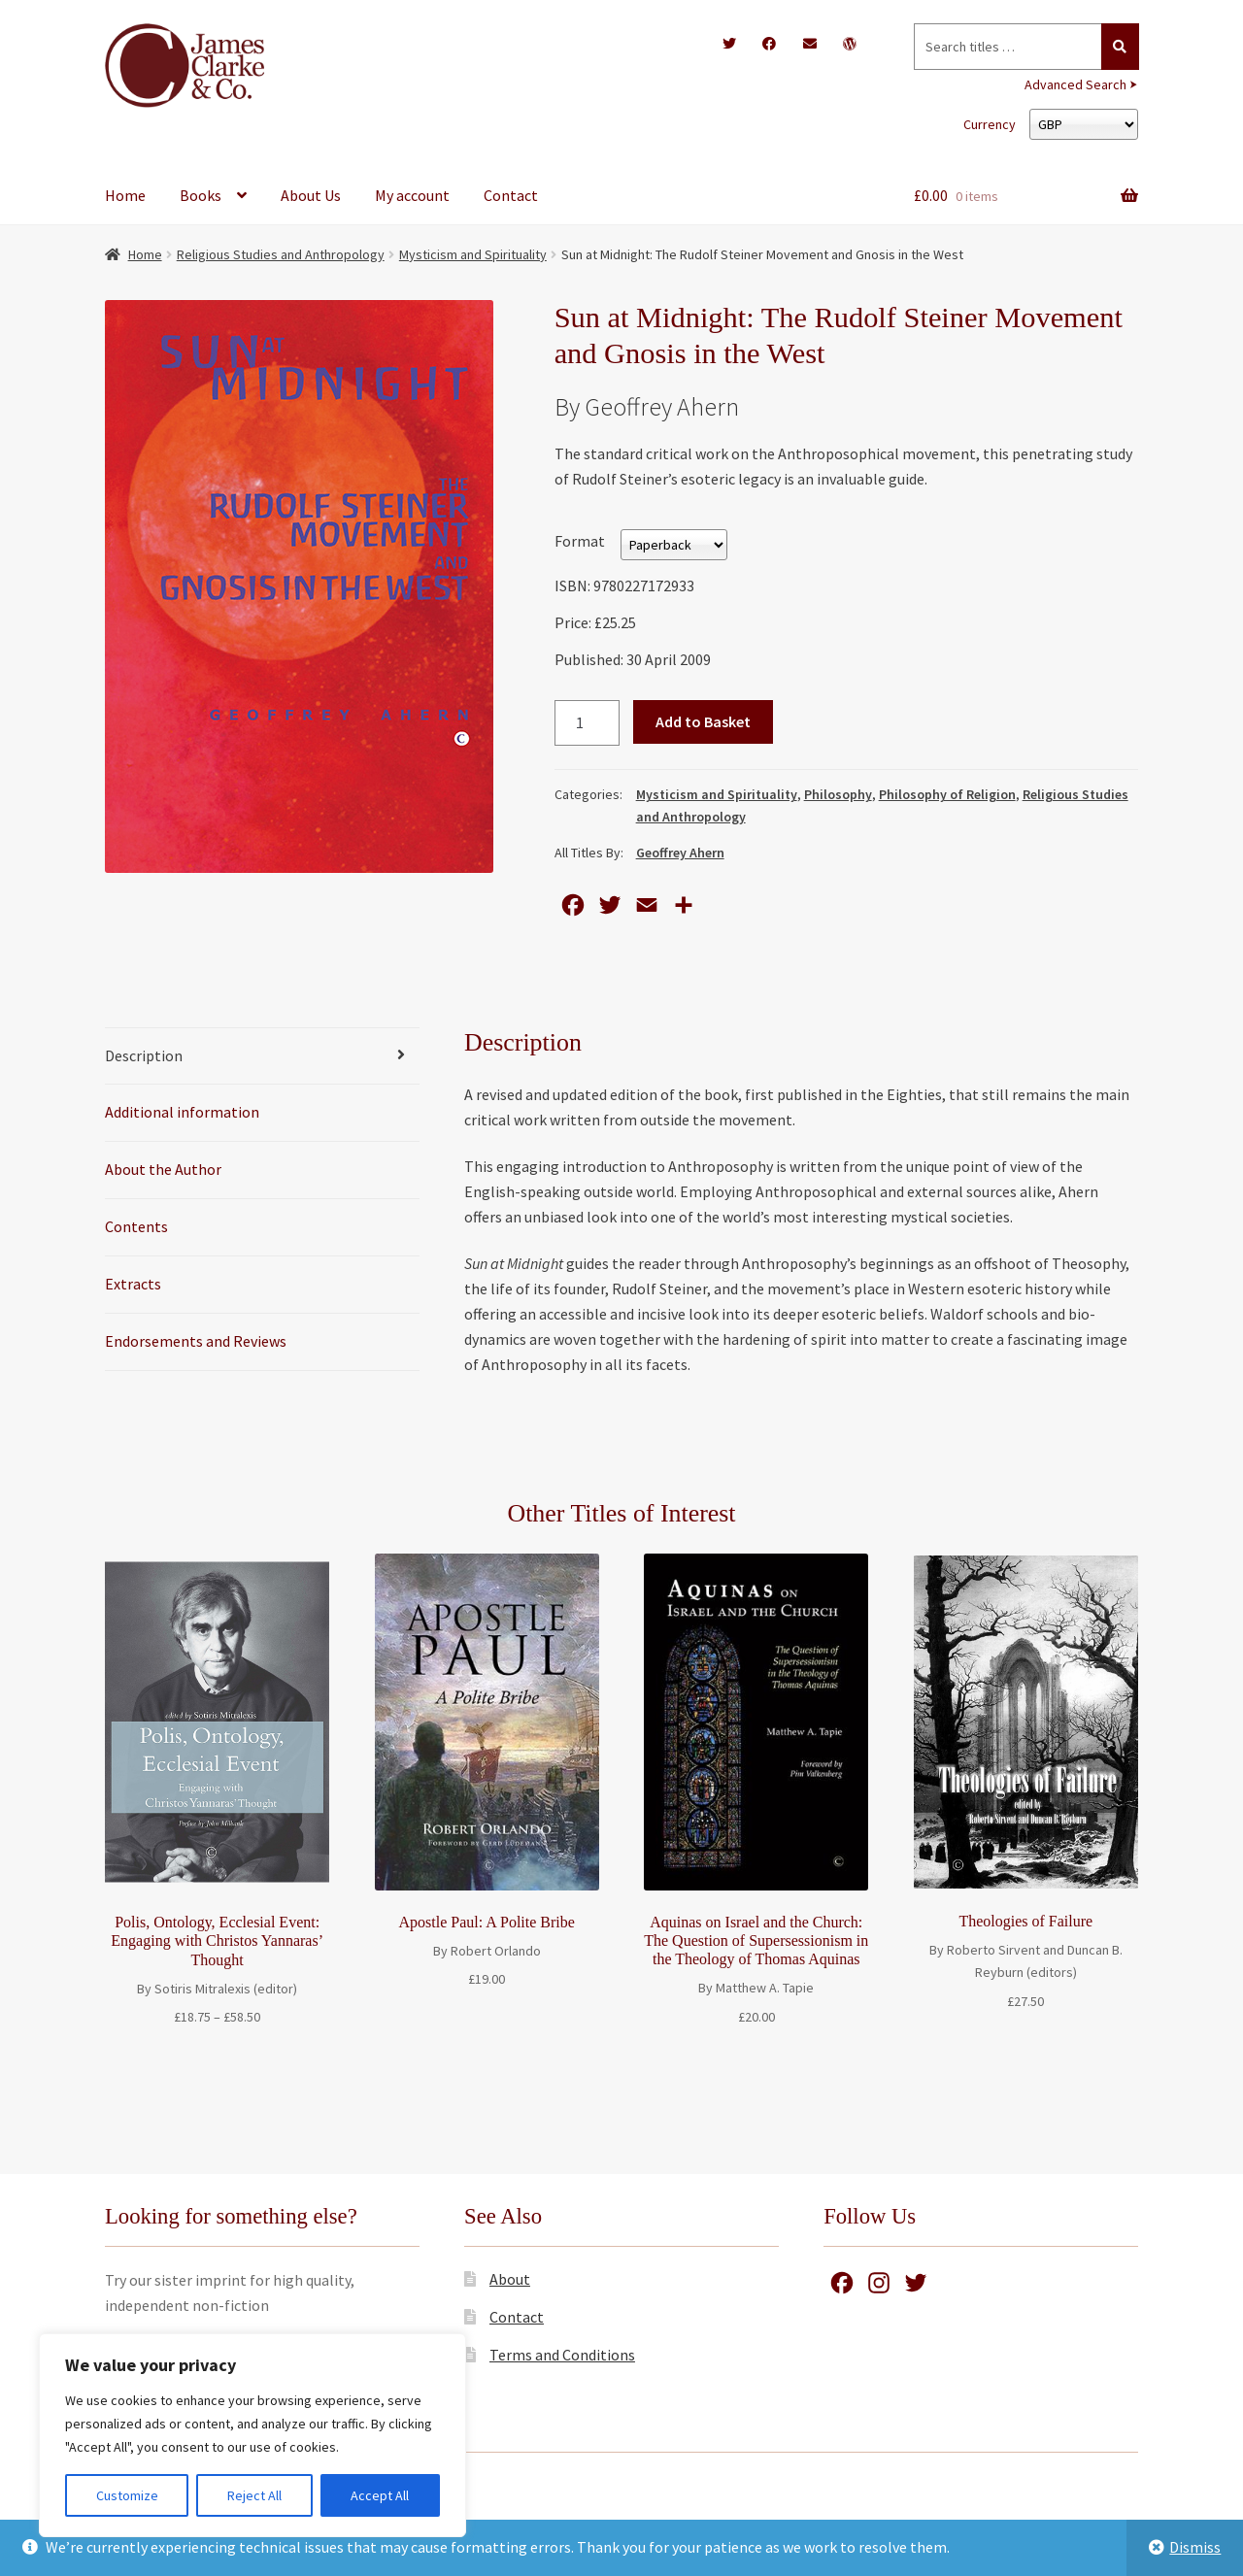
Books (200, 195)
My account (412, 195)
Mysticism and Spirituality (473, 254)
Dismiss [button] (1195, 2547)
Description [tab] (144, 1055)
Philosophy (838, 794)
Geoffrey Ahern (680, 852)
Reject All (254, 2495)
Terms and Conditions (562, 2354)
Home (125, 195)
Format (579, 541)
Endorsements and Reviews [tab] (195, 1341)
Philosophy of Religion (947, 794)
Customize (127, 2495)
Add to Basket (703, 721)
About (509, 2279)
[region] (252, 2435)
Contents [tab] (136, 1226)
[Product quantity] (587, 723)
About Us (311, 195)
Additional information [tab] (182, 1111)
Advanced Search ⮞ (1081, 84)
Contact (511, 195)
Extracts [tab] (133, 1283)
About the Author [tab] (163, 1169)
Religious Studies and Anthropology (281, 254)
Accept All (380, 2495)
